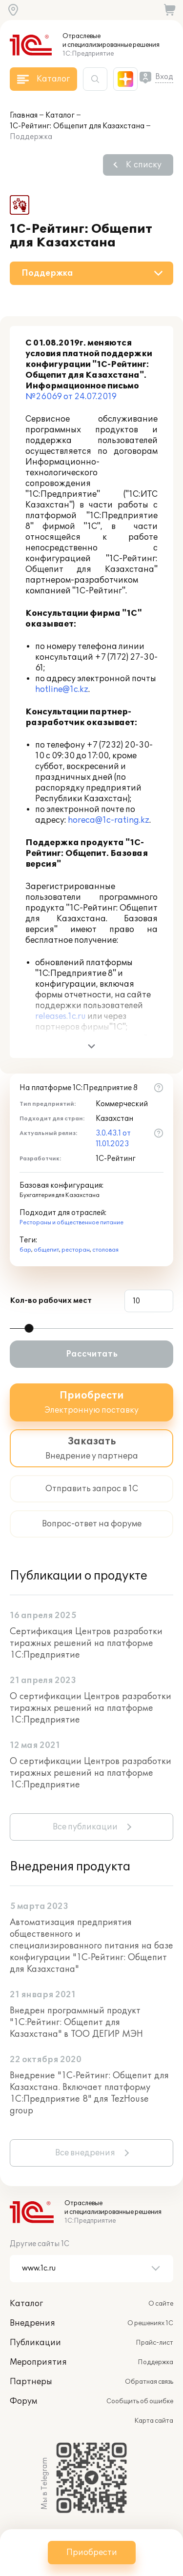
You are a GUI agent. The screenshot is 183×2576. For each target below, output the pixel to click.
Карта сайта (153, 2421)
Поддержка (155, 2362)
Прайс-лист (154, 2343)
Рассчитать (92, 1354)
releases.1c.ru (60, 1016)
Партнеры (31, 2382)
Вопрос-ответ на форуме (92, 1524)
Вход (164, 77)
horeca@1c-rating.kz (108, 820)
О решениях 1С (150, 2323)
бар (25, 1250)
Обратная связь (149, 2382)
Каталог (60, 115)
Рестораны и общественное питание (71, 1222)
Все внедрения (85, 2153)
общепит (46, 1250)
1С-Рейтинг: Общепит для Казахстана (77, 126)
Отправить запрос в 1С (91, 1489)
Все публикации (85, 1827)
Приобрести (91, 2552)
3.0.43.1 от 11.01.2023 (113, 1138)
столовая (105, 1250)
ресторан (75, 1250)
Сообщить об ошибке (139, 2401)
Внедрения (32, 2323)
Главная (24, 115)
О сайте (160, 2304)
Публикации (35, 2343)
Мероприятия (38, 2362)
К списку (144, 165)
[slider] (28, 1328)
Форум (23, 2401)
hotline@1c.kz (61, 689)
